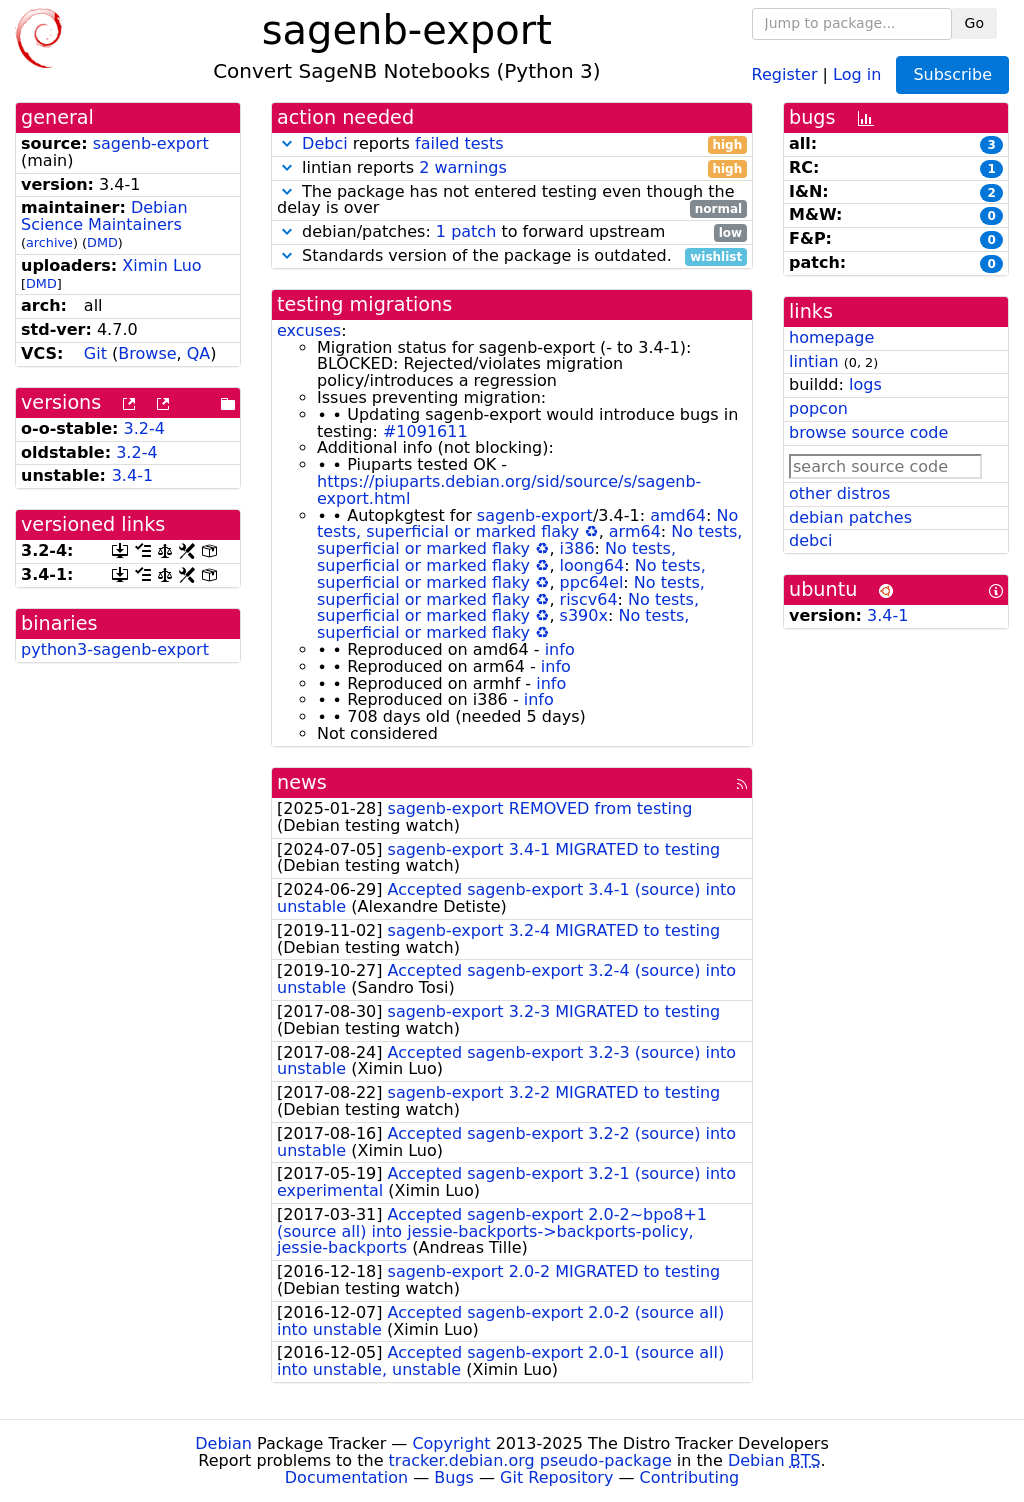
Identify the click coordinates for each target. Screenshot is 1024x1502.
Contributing (690, 1477)
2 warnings (463, 167)
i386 (577, 548)
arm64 (635, 531)
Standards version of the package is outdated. (512, 256)
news (302, 782)
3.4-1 (132, 475)
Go (974, 23)
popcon (818, 408)
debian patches (850, 517)
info (560, 649)
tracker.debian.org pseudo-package (530, 1460)
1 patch (466, 231)
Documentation (346, 1477)
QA (199, 353)
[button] (287, 143)
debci (810, 540)
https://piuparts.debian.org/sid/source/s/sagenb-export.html (509, 490)
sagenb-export (151, 143)
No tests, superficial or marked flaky (527, 524)
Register (785, 73)
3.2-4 (144, 428)
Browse (147, 353)
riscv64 (589, 599)
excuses (309, 330)
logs (865, 384)
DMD (102, 242)
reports (512, 144)
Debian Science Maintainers (104, 216)
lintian (814, 361)
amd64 (678, 515)
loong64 (592, 565)
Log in (857, 73)
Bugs (454, 1477)
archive (49, 242)
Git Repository (556, 1477)
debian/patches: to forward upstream (512, 232)
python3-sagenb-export (115, 649)
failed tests (459, 143)
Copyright (451, 1443)
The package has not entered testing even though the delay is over (512, 201)
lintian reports (512, 168)
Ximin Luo (161, 265)
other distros (839, 493)
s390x (584, 615)
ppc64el (592, 582)
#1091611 (425, 431)
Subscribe (952, 74)
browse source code (868, 432)
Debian (223, 1443)
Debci (325, 143)
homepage (831, 337)
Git (95, 353)
